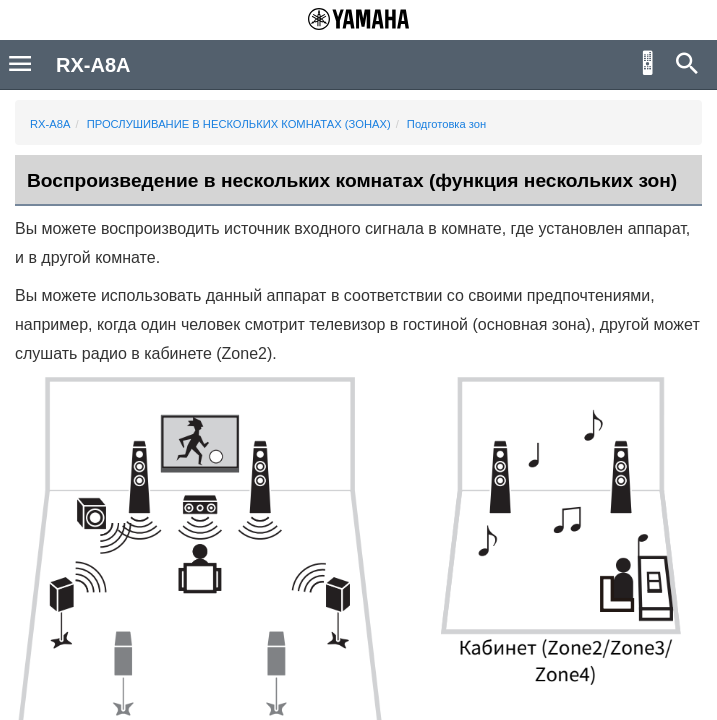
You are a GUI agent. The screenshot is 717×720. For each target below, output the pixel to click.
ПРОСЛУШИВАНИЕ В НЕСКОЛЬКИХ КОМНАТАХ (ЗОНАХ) (239, 124)
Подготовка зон (446, 124)
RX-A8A (50, 124)
